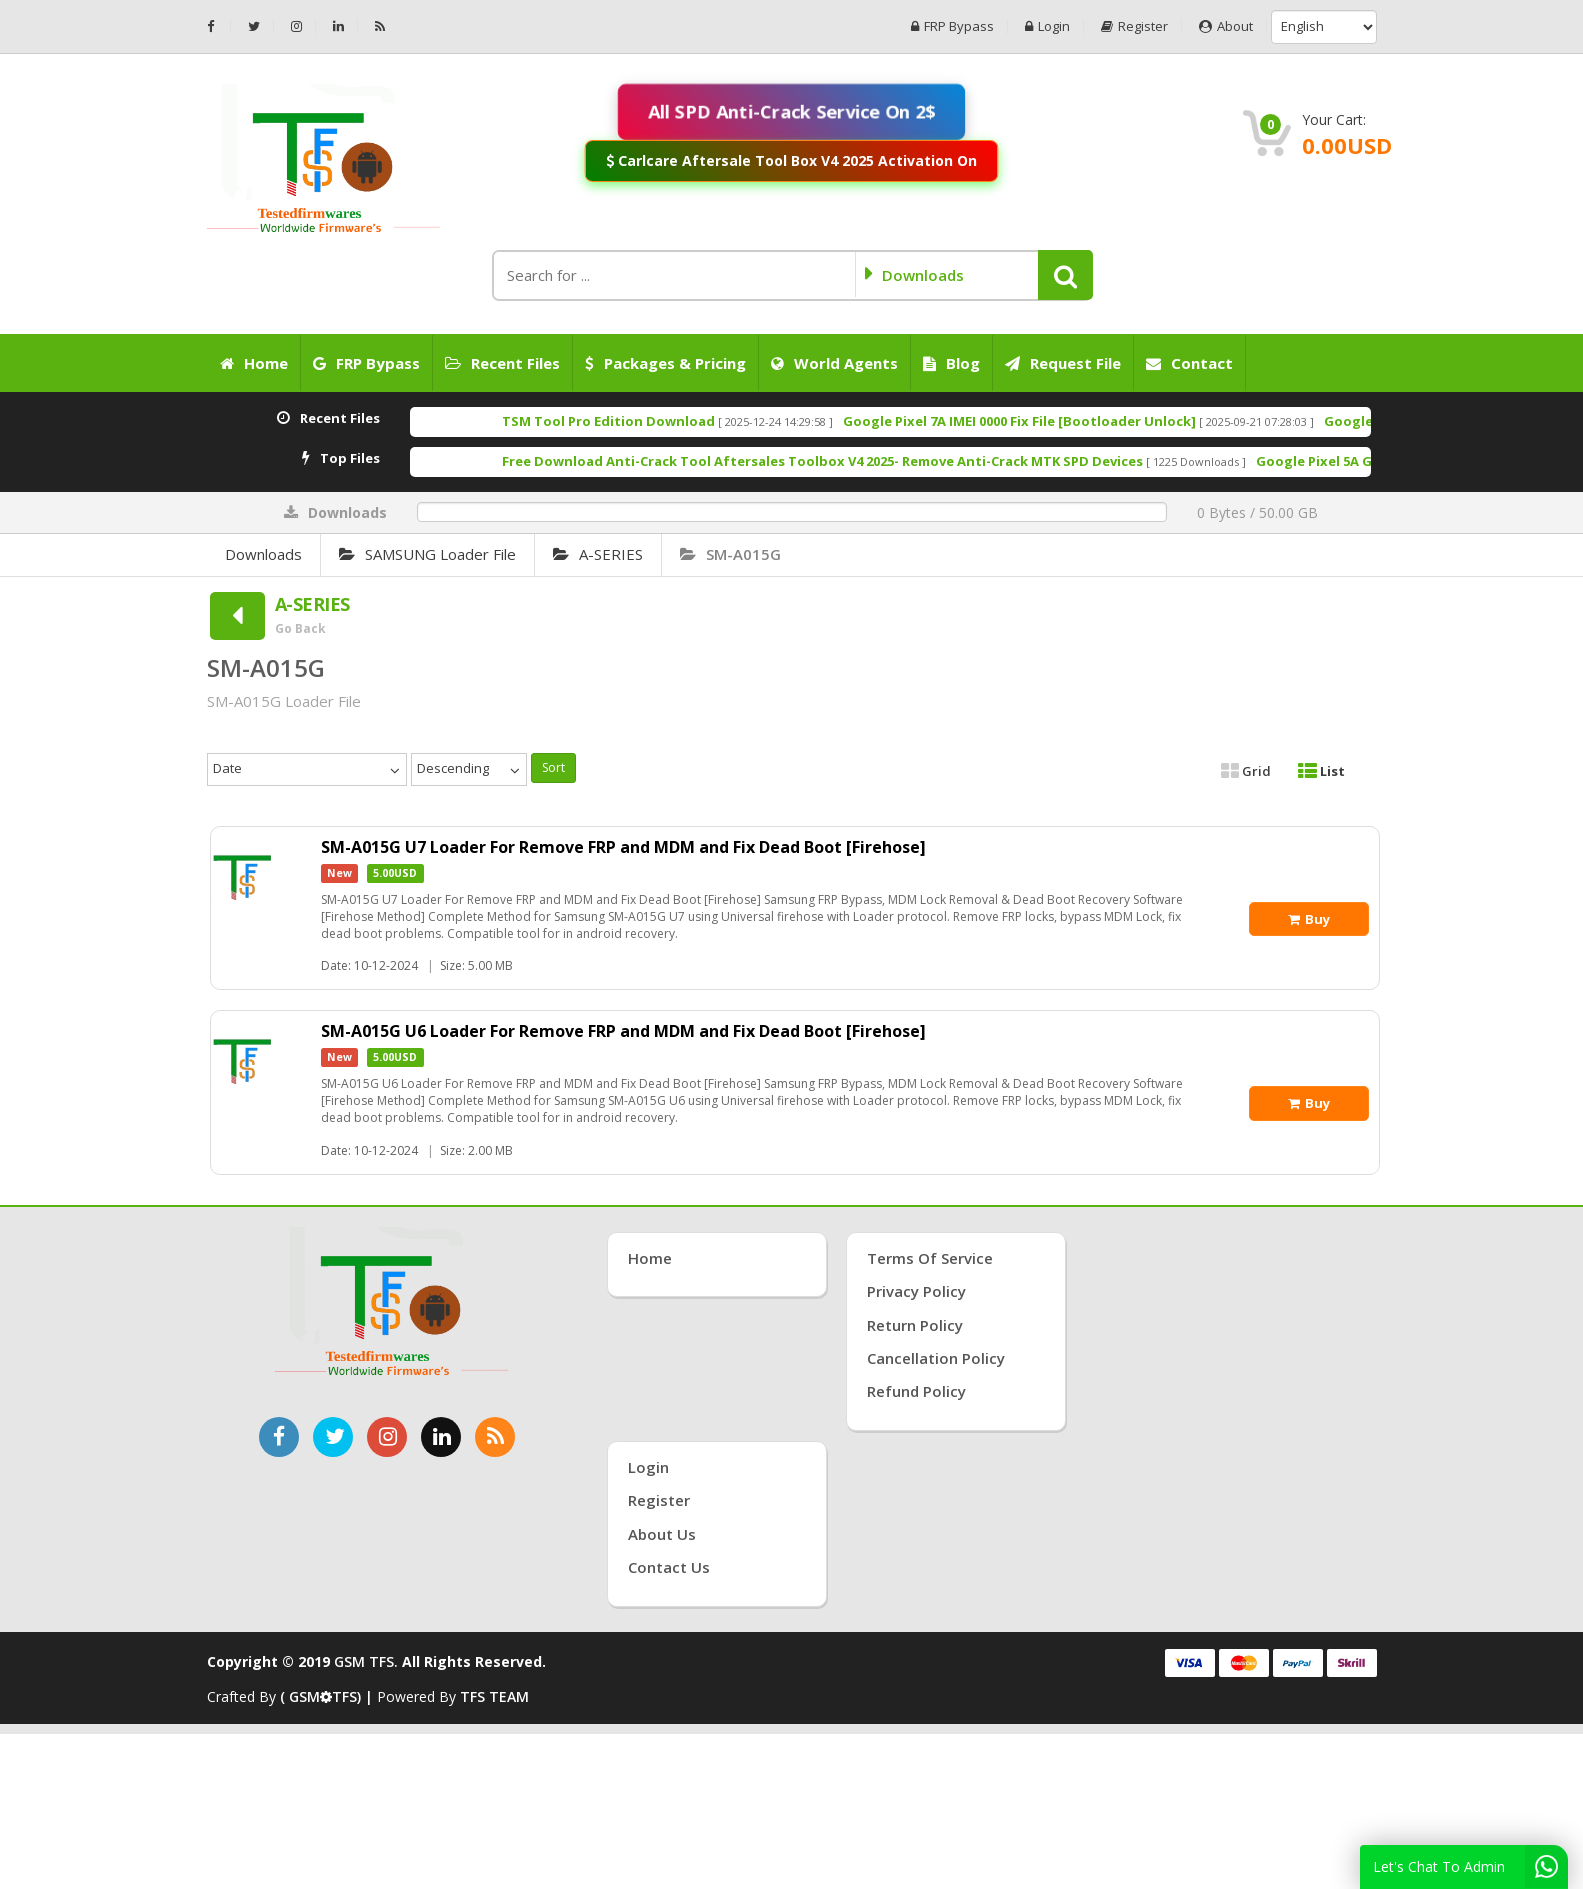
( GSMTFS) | (328, 1696)
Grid (1246, 771)
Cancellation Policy (936, 1358)
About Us (662, 1534)
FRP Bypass (952, 26)
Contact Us (669, 1567)
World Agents (834, 363)
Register (1134, 26)
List (1321, 771)
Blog (951, 363)
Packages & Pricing (665, 363)
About (1226, 26)
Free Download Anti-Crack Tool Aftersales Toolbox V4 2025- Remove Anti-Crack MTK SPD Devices (884, 461)
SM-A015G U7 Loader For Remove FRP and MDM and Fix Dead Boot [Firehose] (623, 847)
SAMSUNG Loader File (427, 554)
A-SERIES (598, 554)
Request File (1063, 363)
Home (254, 363)
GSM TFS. (366, 1661)
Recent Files (502, 363)
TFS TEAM (494, 1696)
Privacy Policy (916, 1291)
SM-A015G (730, 554)
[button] (1065, 275)
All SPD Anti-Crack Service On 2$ (792, 111)
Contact (1189, 363)
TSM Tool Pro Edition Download (670, 421)
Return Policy (915, 1325)
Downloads (263, 554)
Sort (553, 767)
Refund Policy (916, 1391)
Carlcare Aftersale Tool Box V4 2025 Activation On (791, 160)
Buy (1309, 919)
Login (1047, 26)
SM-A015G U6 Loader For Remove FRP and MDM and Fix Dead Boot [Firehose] (623, 1031)
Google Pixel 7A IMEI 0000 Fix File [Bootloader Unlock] (1081, 421)
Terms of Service (930, 1258)
